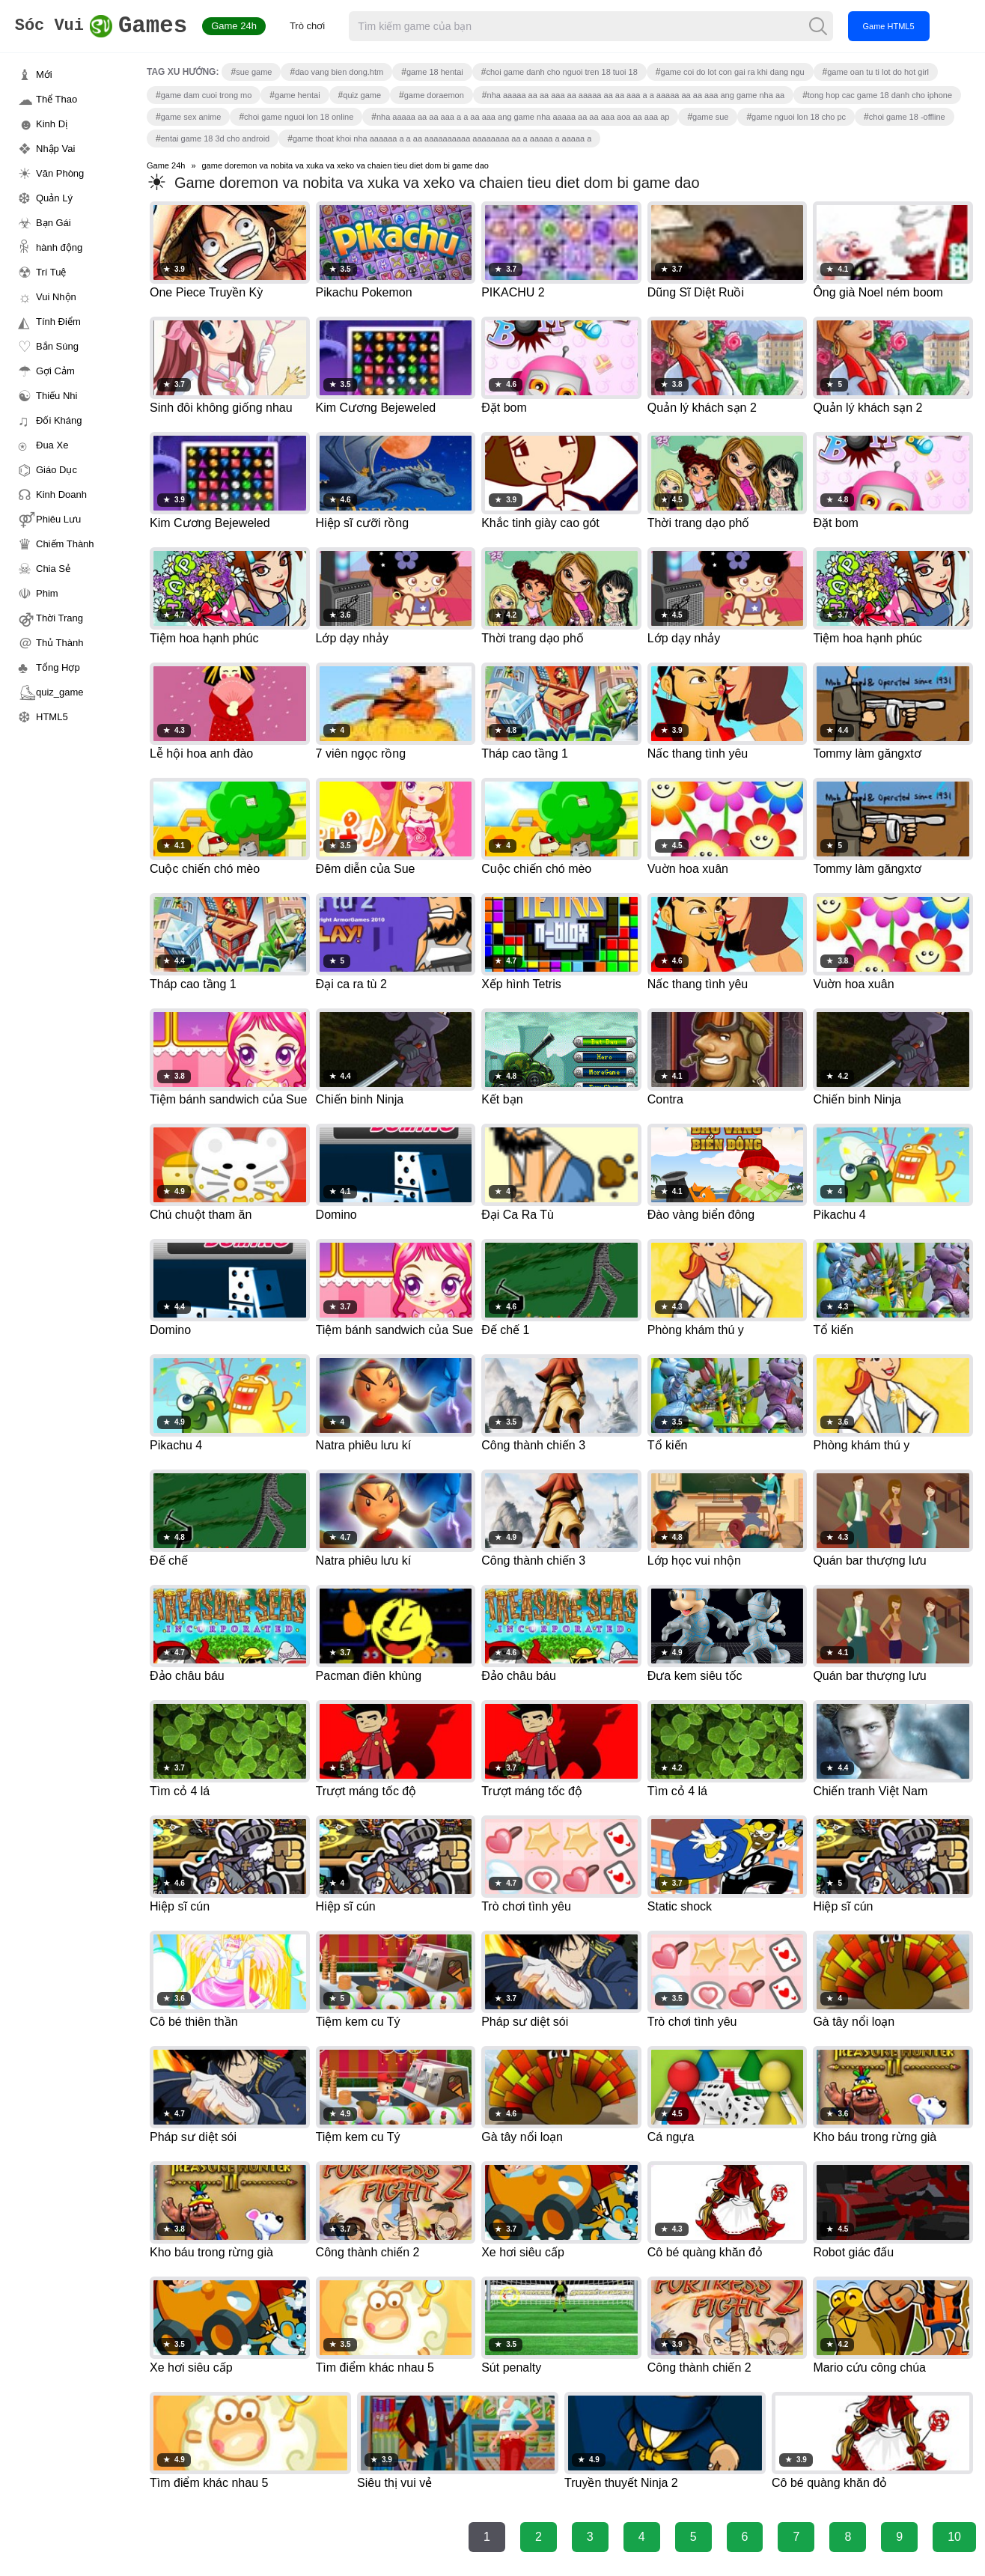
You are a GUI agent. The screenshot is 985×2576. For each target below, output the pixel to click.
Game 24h (263, 25)
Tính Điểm (58, 321)
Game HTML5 (917, 26)
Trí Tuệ (51, 272)
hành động (59, 247)
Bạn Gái (53, 222)
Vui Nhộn (56, 296)
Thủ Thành (59, 642)
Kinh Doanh (61, 494)
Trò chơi (336, 25)
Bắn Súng (57, 346)
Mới (44, 74)
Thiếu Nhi (56, 395)
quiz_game (60, 692)
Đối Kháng (59, 420)
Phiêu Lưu (58, 519)
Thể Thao (56, 99)
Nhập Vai (55, 148)
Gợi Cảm (55, 371)
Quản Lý (54, 198)
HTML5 (52, 716)
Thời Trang (59, 618)
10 (954, 2536)
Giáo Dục (56, 469)
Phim (47, 593)
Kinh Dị (51, 124)
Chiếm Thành (65, 543)
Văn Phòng (60, 173)
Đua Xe (52, 445)
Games (115, 26)
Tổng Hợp (58, 667)
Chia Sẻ (53, 568)
